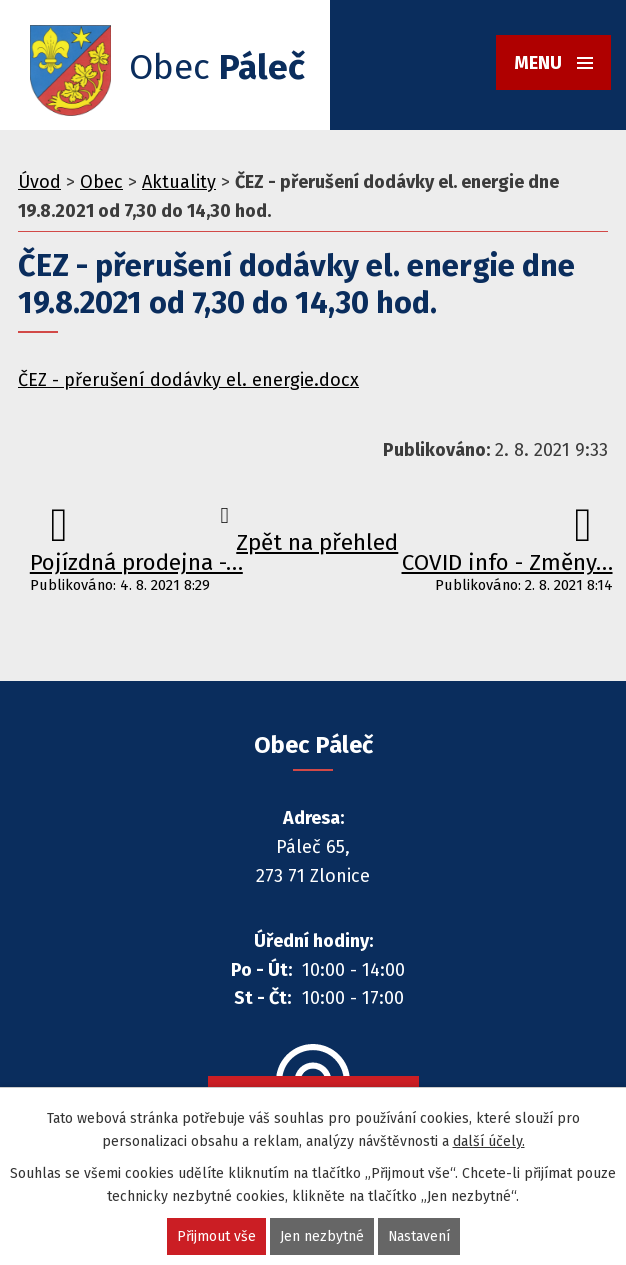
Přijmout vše (215, 1236)
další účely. (489, 1141)
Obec (101, 182)
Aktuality (179, 182)
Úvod (39, 182)
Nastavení (418, 1236)
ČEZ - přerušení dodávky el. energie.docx (188, 380)
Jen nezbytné (321, 1236)
